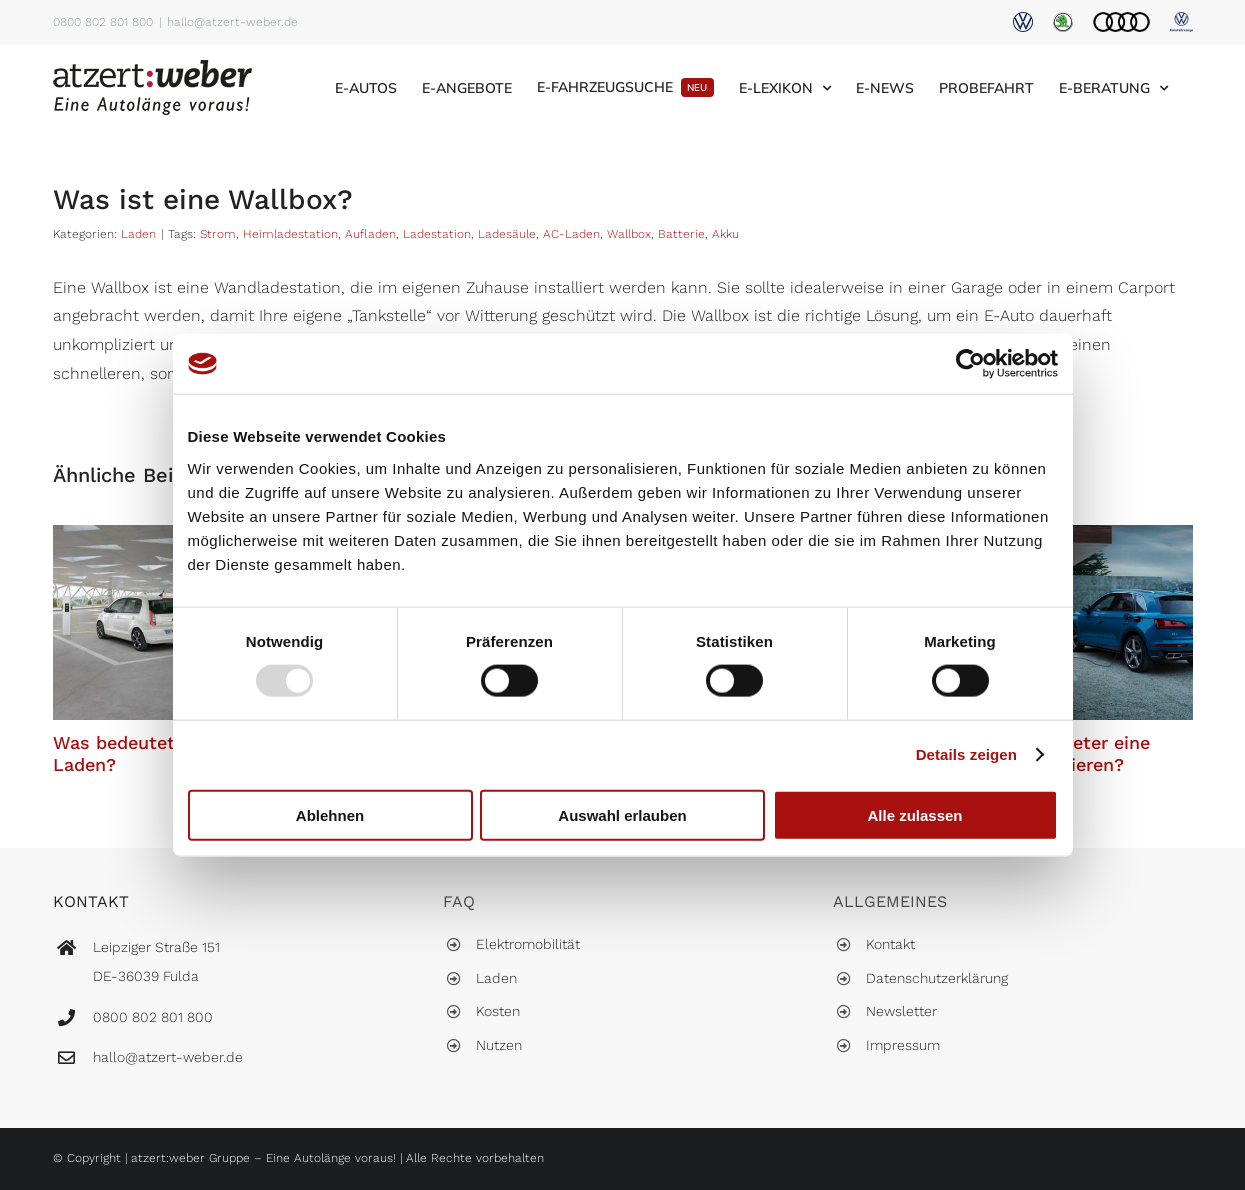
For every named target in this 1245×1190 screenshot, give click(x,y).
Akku (725, 234)
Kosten (498, 1011)
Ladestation (437, 234)
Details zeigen (966, 754)
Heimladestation (290, 234)
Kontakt (890, 944)
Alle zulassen (914, 814)
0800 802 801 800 (103, 22)
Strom (218, 234)
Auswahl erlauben (622, 814)
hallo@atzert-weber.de (232, 22)
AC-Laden (571, 234)
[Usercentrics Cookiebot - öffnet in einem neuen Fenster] (970, 364)
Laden (138, 234)
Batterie (681, 234)
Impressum (903, 1045)
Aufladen (370, 234)
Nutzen (499, 1045)
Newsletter (901, 1011)
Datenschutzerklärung (937, 978)
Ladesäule (507, 234)
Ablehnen (330, 814)
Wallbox (629, 234)
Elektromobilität (528, 944)
